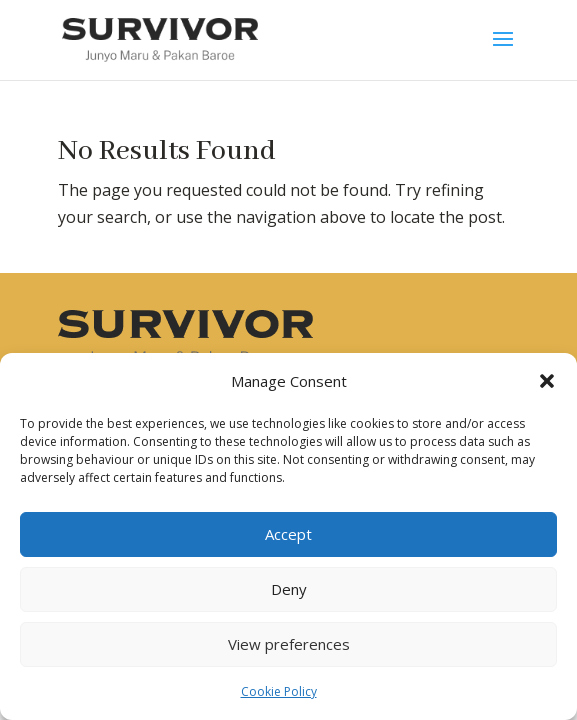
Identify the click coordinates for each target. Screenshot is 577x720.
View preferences (289, 644)
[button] (547, 381)
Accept (288, 534)
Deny (289, 589)
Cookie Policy (279, 691)
